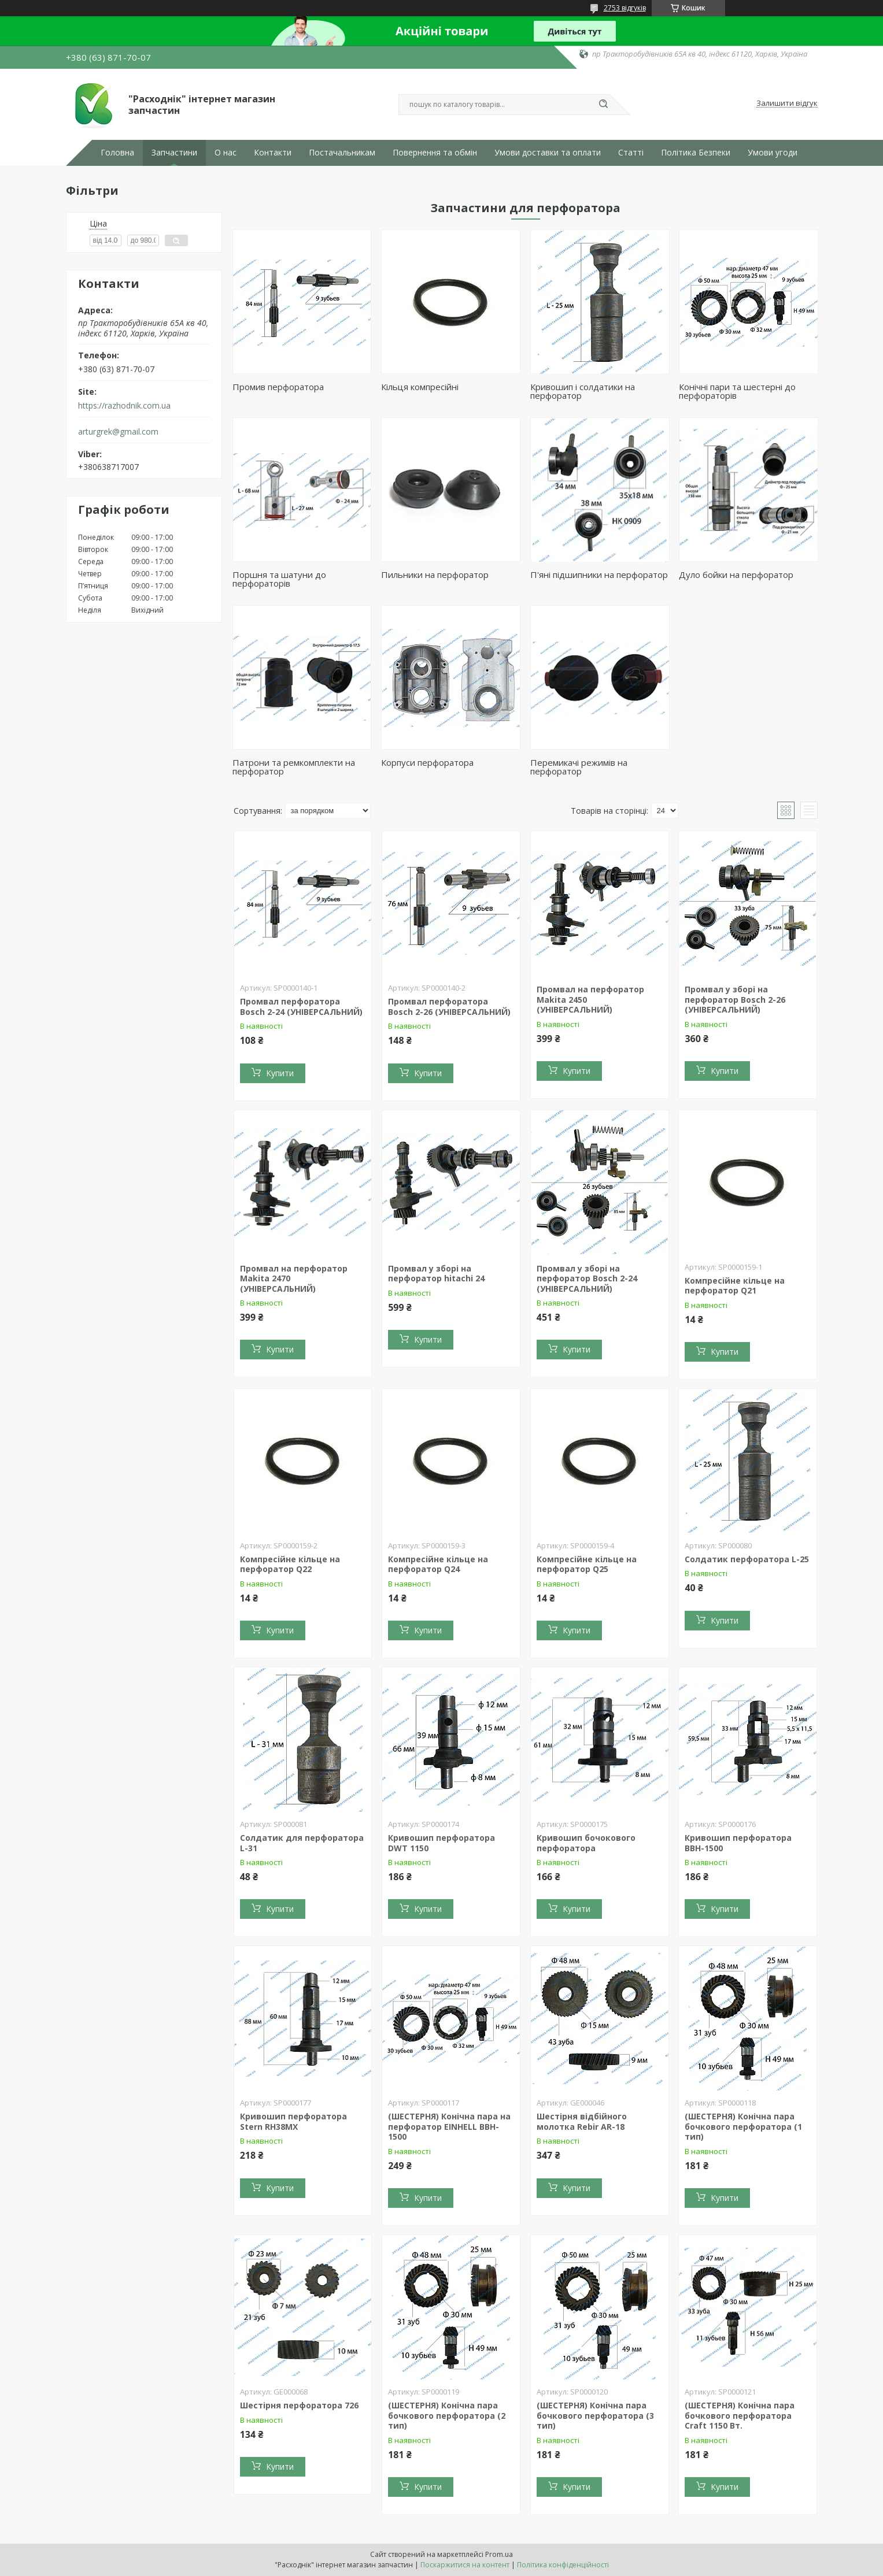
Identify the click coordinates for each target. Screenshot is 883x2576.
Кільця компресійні (420, 386)
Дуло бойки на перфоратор (736, 574)
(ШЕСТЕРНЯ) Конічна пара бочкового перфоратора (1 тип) (743, 2126)
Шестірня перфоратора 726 (299, 2405)
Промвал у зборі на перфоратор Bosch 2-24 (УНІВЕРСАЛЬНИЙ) (587, 1278)
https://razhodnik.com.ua (124, 406)
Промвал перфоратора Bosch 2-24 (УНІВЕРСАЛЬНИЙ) (301, 1006)
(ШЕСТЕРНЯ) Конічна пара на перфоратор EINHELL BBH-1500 (449, 2126)
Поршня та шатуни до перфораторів (279, 579)
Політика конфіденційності (563, 2565)
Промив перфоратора (278, 386)
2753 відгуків (625, 8)
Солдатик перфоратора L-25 (747, 1559)
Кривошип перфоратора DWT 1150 (441, 1843)
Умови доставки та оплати (547, 153)
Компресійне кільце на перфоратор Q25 (587, 1564)
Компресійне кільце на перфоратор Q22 (290, 1564)
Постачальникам (342, 153)
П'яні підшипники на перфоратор (599, 574)
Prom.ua (499, 2554)
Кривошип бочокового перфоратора (586, 1843)
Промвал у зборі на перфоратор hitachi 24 (436, 1273)
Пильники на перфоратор (435, 574)
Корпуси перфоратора (427, 762)
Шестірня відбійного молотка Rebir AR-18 (582, 2121)
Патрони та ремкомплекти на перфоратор (293, 767)
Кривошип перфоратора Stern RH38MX (293, 2121)
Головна (117, 153)
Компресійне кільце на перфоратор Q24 (438, 1564)
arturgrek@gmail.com (118, 432)
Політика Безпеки (695, 153)
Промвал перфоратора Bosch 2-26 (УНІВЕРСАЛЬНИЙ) (449, 1006)
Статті (631, 153)
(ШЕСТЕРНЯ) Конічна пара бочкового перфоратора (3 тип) (595, 2415)
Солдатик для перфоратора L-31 (302, 1843)
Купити (280, 1073)
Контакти (272, 153)
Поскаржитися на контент (464, 2565)
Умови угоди (772, 153)
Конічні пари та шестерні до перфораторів (737, 391)
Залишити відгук (787, 103)
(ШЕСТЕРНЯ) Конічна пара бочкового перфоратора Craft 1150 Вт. (740, 2415)
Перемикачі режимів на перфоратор (578, 767)
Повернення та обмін (435, 153)
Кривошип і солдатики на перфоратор (582, 391)
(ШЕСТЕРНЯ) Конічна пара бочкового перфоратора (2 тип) (446, 2415)
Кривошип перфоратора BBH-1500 (738, 1843)
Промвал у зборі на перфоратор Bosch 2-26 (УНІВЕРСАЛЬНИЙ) (735, 999)
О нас (226, 153)
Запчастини (174, 153)
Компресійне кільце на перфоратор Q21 (735, 1285)
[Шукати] (603, 104)
